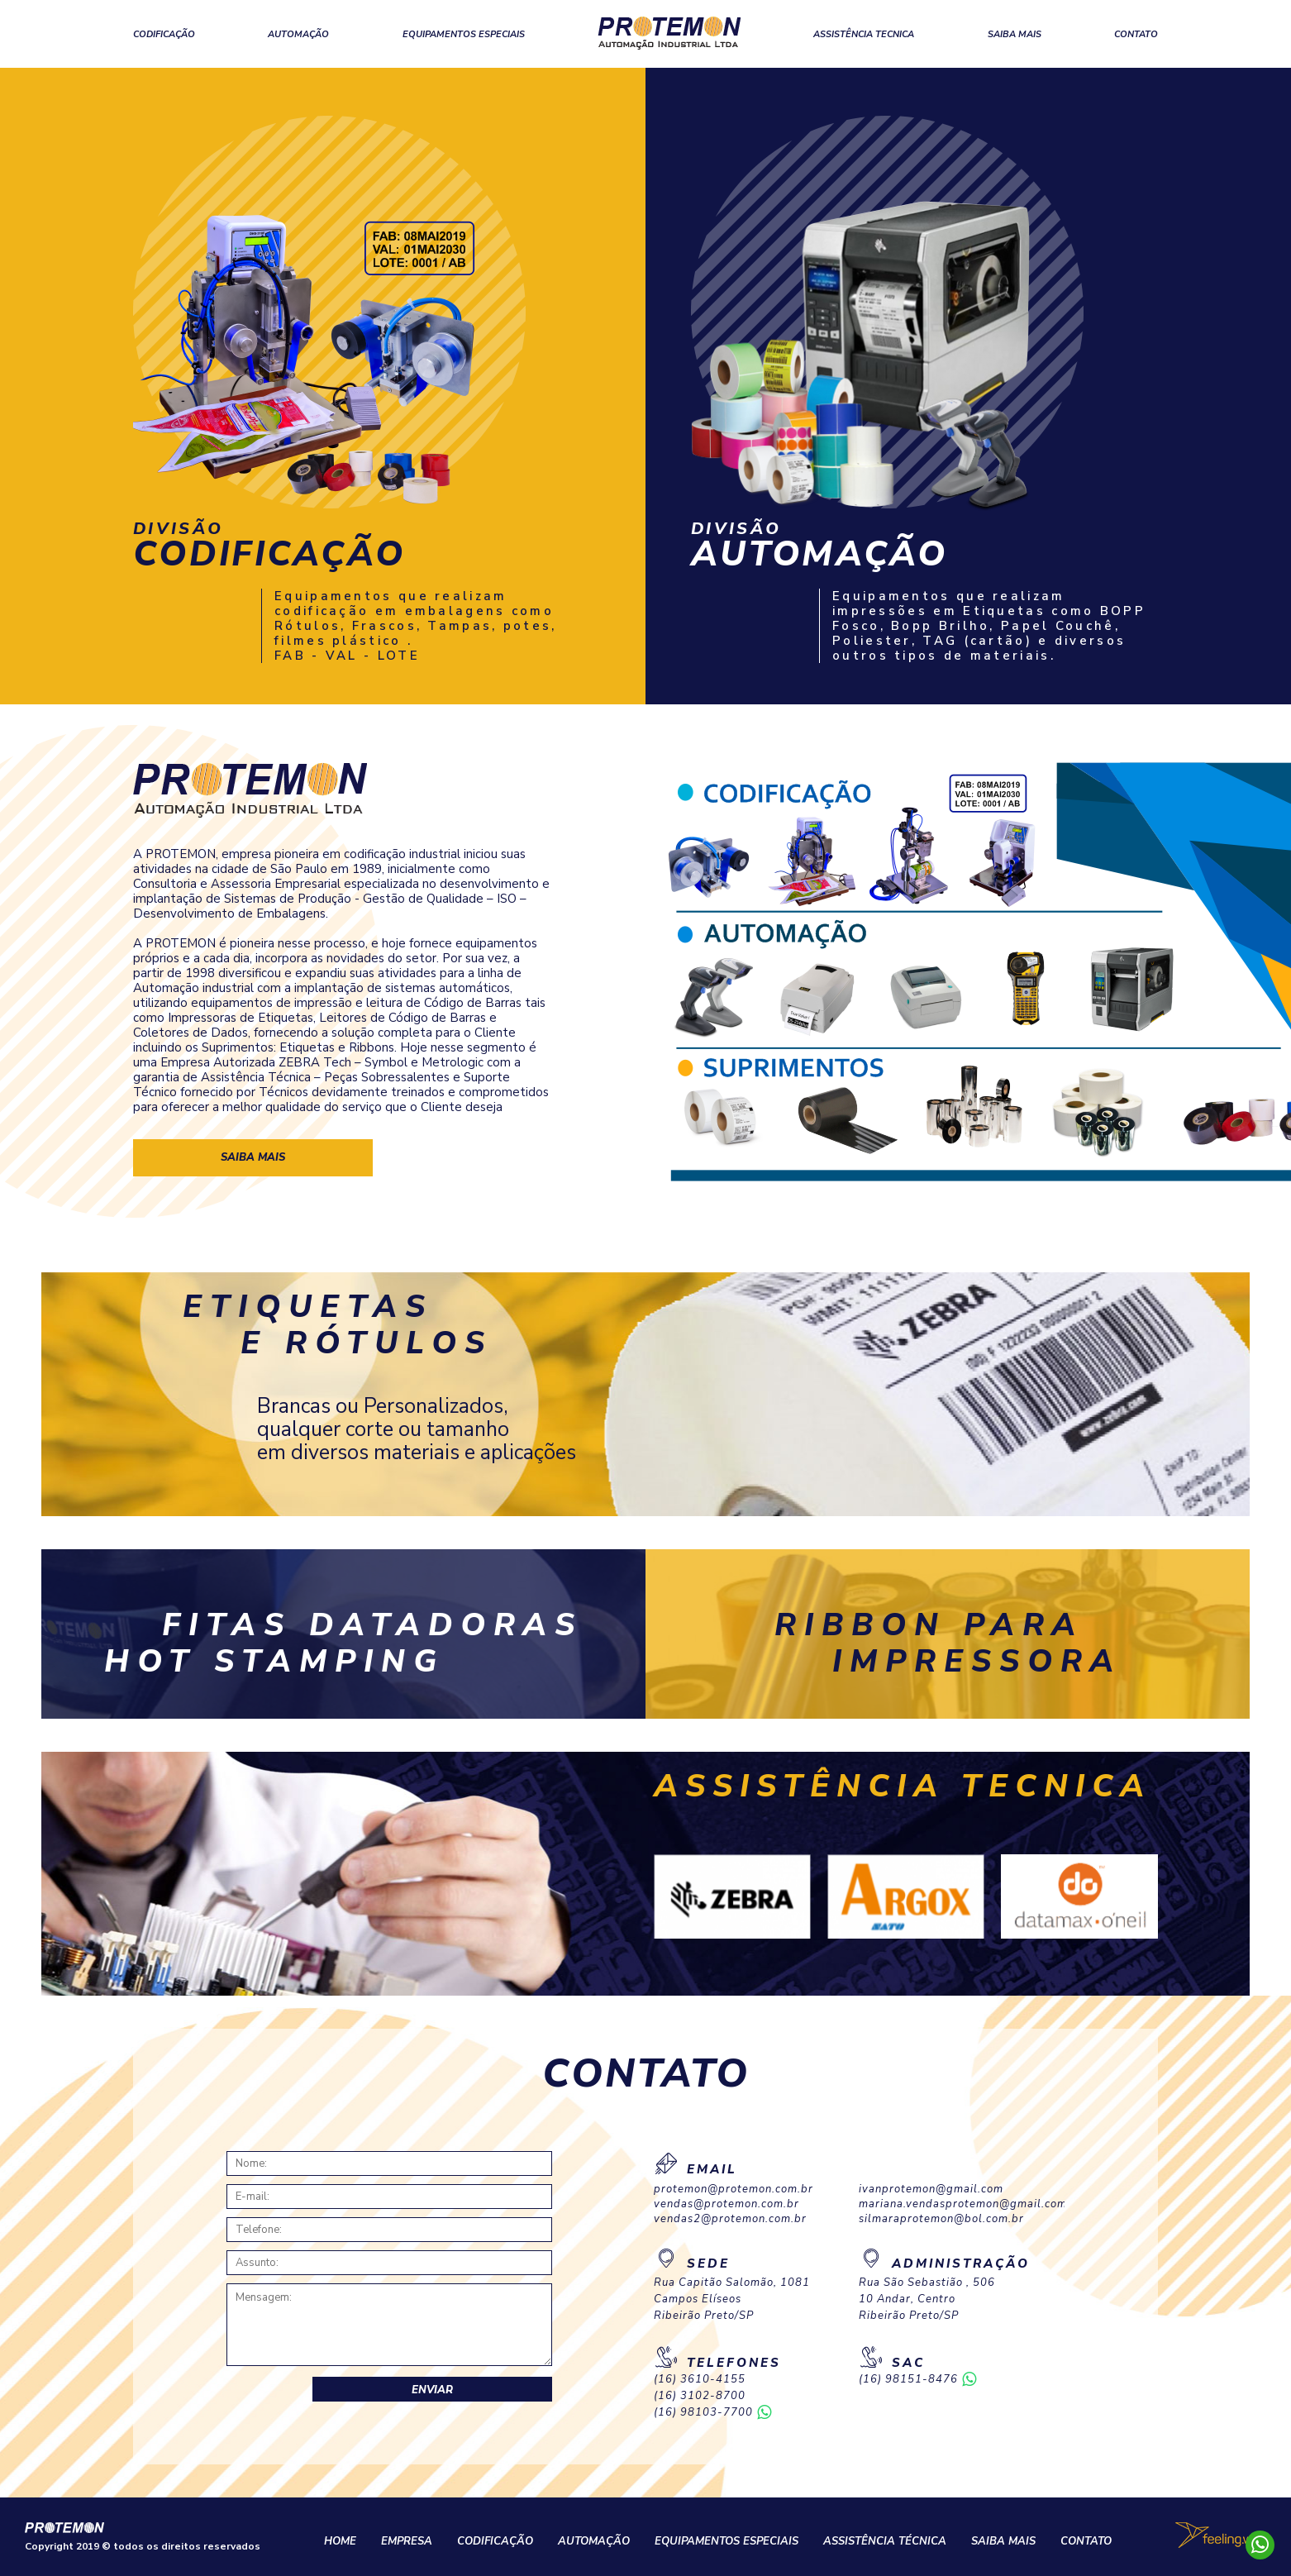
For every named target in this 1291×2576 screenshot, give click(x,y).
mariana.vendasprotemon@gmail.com (961, 2204)
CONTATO (1136, 34)
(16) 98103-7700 (703, 2413)
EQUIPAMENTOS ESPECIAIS (464, 34)
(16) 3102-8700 (700, 2396)
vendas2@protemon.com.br (730, 2219)
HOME (340, 2541)
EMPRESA (406, 2541)
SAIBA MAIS (1014, 34)
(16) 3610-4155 (700, 2379)
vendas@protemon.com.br (726, 2204)
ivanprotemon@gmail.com (931, 2189)
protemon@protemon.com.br (733, 2189)
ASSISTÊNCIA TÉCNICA (884, 2541)
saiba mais (253, 1157)
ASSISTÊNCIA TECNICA (863, 34)
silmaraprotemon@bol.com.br (941, 2219)
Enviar (432, 2390)
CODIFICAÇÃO (164, 34)
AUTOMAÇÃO (298, 34)
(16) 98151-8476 (908, 2379)
